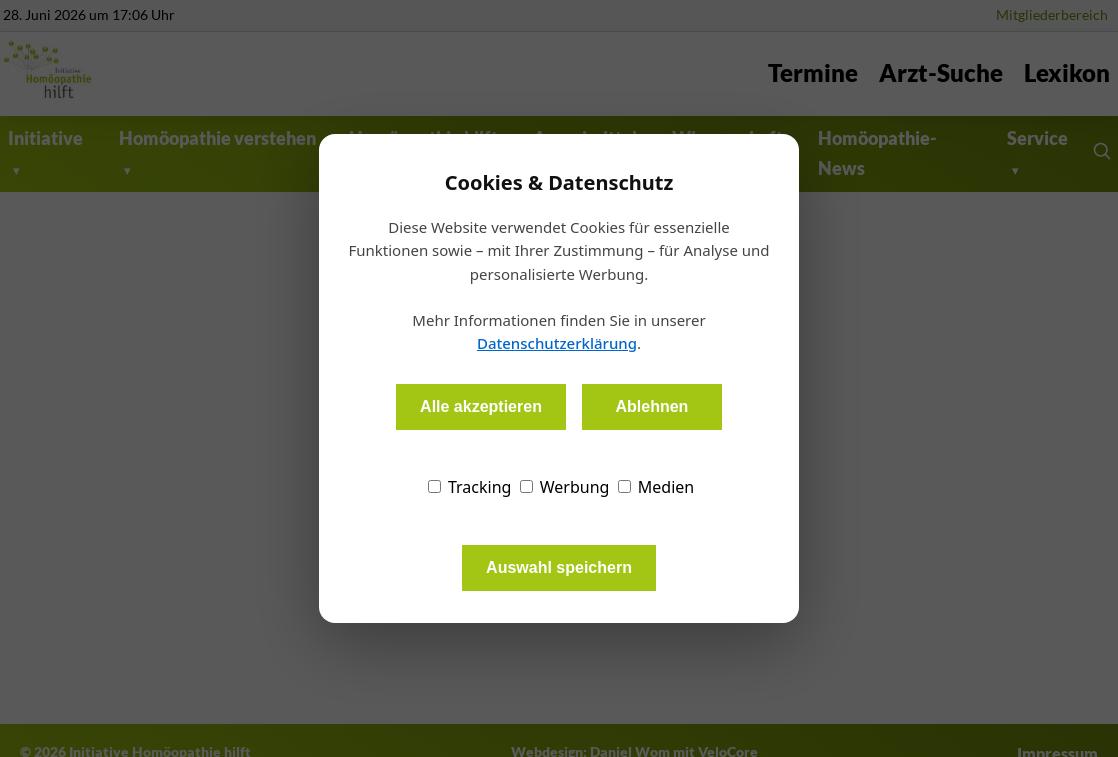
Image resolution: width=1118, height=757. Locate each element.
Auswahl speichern (559, 567)
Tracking (470, 487)
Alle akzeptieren (481, 406)
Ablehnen (651, 406)
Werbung (565, 487)
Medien (656, 487)
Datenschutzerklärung (557, 343)
